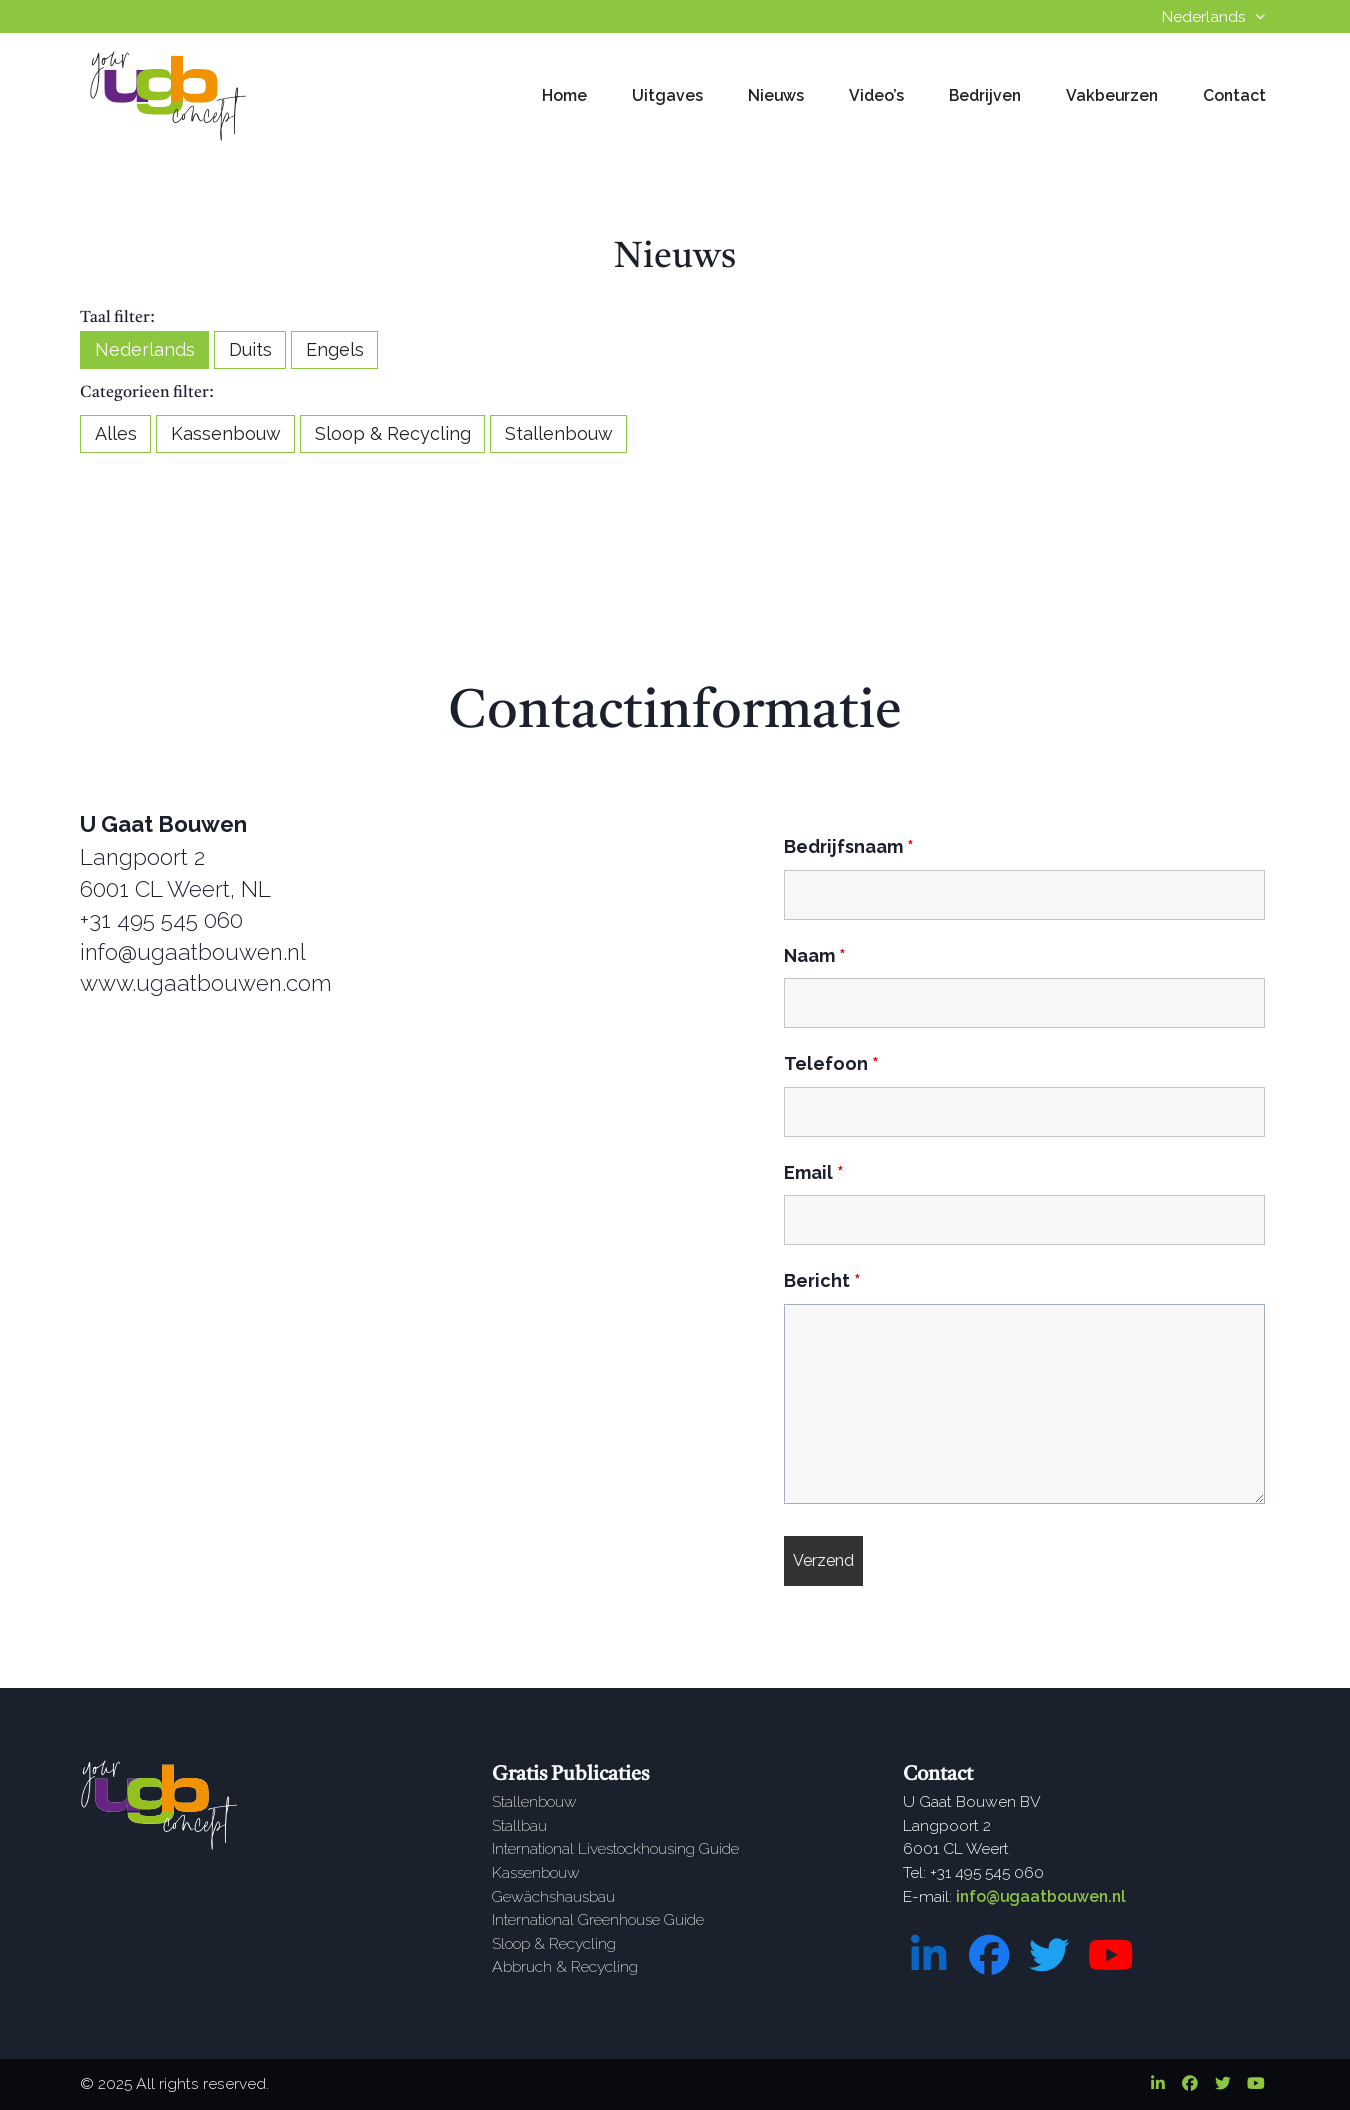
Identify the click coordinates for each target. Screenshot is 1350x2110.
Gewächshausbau (553, 1896)
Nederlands (145, 349)
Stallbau (519, 1825)
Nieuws (776, 95)
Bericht (822, 1280)
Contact (1234, 95)
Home (564, 95)
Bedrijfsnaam (849, 846)
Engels (335, 349)
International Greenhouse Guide (598, 1919)
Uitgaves (667, 95)
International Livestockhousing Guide (615, 1848)
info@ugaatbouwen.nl (1041, 1896)
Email (814, 1172)
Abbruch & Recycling (565, 1966)
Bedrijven (985, 95)
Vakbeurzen (1112, 95)
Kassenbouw (226, 433)
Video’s (876, 95)
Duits (250, 349)
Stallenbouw (559, 433)
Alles (116, 433)
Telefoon (831, 1063)
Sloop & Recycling (393, 433)
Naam (815, 955)
